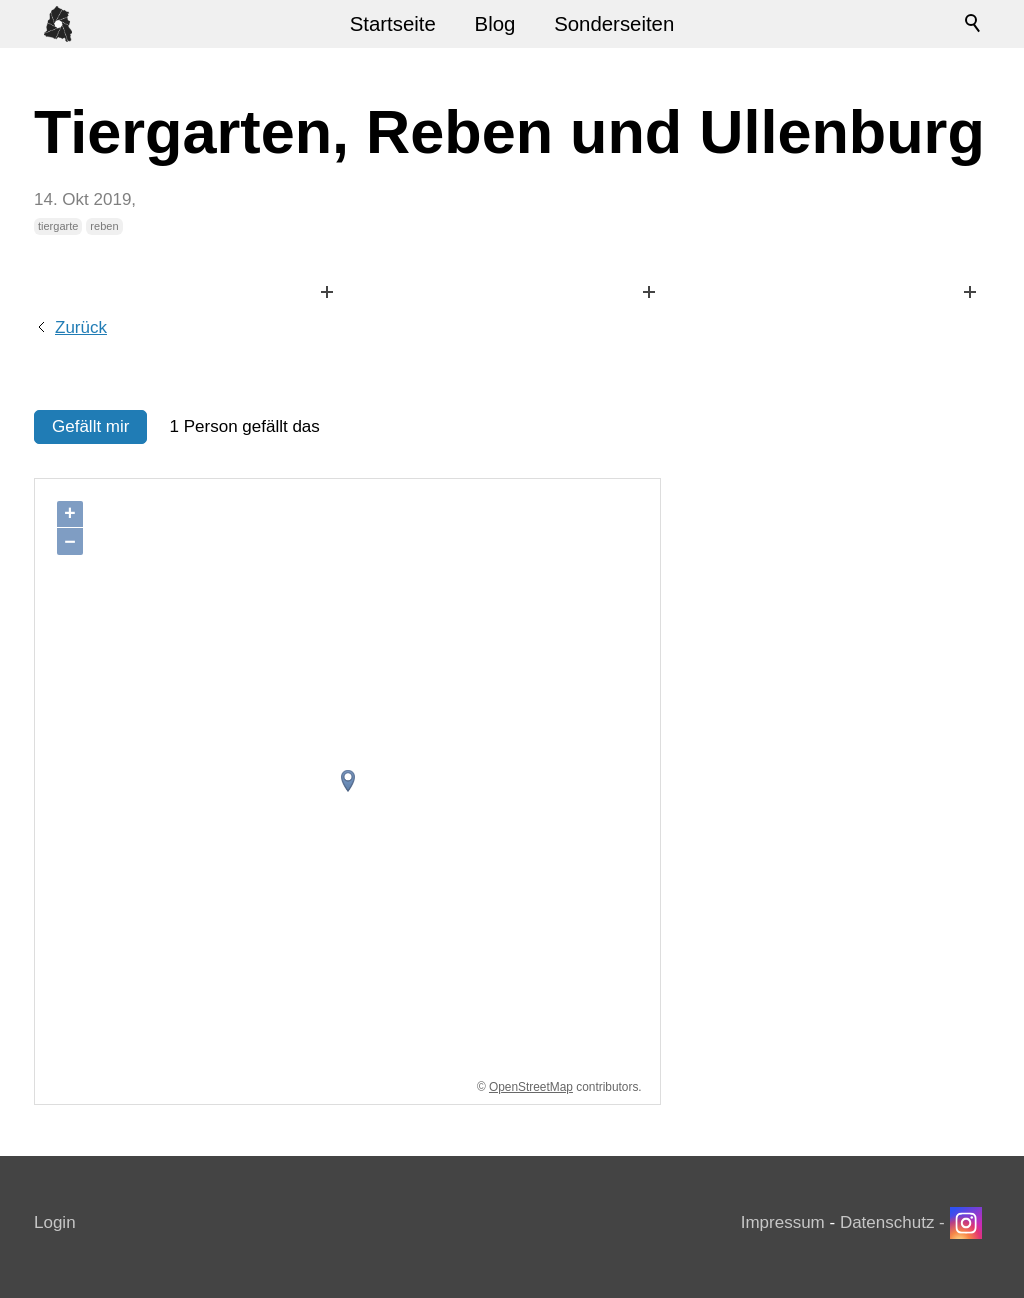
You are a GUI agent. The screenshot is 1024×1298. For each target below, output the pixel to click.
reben (104, 226)
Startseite (393, 24)
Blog (495, 24)
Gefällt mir (90, 426)
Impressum (783, 1222)
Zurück (81, 327)
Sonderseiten (614, 24)
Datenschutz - (895, 1222)
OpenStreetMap (531, 1087)
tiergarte (58, 226)
